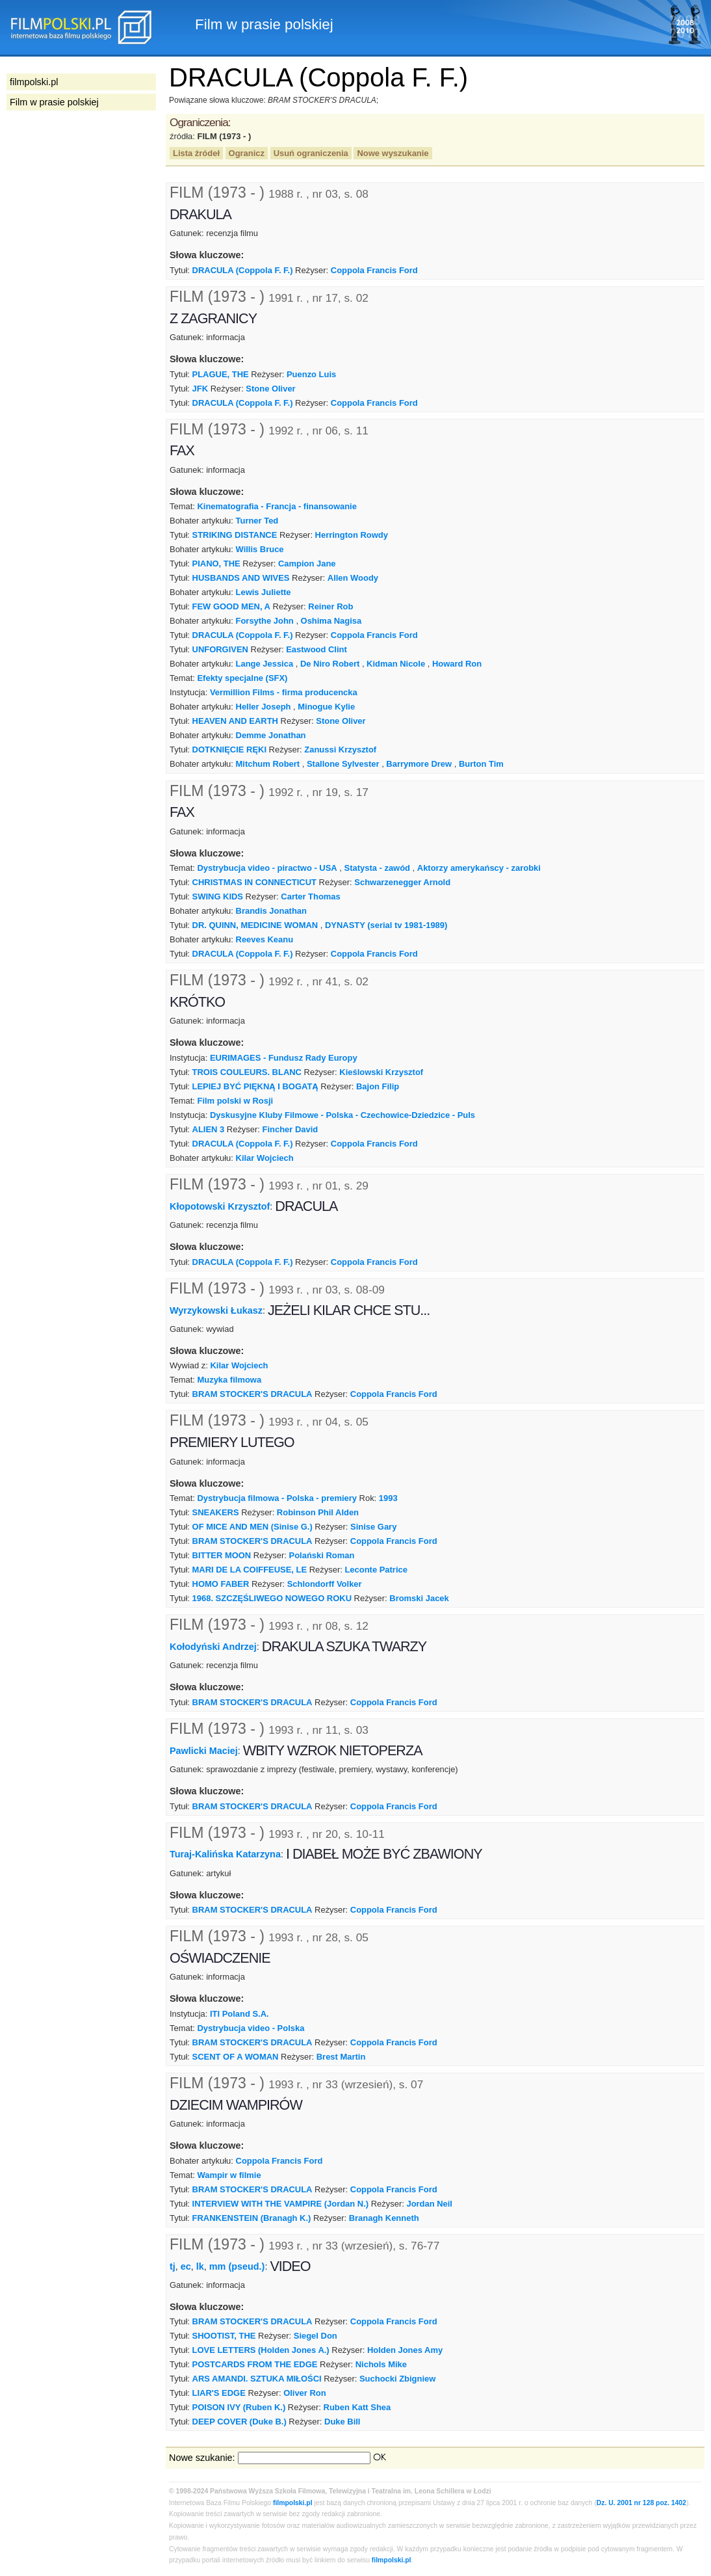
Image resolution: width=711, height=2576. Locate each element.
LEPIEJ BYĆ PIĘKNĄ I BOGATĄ (255, 1086)
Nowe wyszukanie (392, 153)
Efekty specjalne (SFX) (242, 678)
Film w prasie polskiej (54, 102)
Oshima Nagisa (331, 621)
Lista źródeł (196, 153)
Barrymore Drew (419, 764)
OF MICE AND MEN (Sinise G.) (252, 1527)
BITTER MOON (222, 1555)
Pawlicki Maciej (204, 1751)
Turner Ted (257, 520)
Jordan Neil (429, 2204)
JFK (200, 388)
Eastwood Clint (316, 649)
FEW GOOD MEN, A (231, 606)
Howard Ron (457, 664)
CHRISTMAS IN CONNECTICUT (254, 882)
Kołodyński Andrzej (213, 1646)
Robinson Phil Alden (318, 1512)
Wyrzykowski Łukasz (216, 1310)
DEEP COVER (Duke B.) (239, 2421)
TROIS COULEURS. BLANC (247, 1072)
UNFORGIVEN (220, 649)
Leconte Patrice (375, 1569)
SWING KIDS (217, 896)
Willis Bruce (260, 549)
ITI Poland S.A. (239, 2014)
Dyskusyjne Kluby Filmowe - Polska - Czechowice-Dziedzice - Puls (342, 1115)
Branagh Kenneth (384, 2218)
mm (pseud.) (237, 2266)
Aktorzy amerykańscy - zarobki (479, 868)
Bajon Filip (377, 1086)
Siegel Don (315, 2336)
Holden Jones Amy (405, 2350)
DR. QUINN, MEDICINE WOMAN (255, 925)
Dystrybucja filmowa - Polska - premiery (276, 1498)
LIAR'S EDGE (219, 2393)
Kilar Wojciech (265, 1158)
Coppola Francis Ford (374, 270)
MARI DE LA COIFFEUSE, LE (249, 1569)
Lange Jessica (265, 664)
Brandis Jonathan (271, 911)
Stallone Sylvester (343, 764)
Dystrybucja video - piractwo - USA (267, 868)
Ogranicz (247, 153)
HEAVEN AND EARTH (235, 721)
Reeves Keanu (265, 939)
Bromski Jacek (418, 1598)
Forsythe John (265, 621)
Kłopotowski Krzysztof (220, 1206)
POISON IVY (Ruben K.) (239, 2407)
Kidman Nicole (396, 664)
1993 (388, 1498)
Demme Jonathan (271, 735)
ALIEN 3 (208, 1129)
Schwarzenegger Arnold (402, 882)
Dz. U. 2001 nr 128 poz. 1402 (641, 2502)
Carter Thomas (310, 896)
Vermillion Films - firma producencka (283, 692)
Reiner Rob (330, 606)
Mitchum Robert (268, 764)
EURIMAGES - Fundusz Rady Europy (283, 1058)
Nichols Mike (381, 2364)
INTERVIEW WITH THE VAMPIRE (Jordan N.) (280, 2204)
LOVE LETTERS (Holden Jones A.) (261, 2350)
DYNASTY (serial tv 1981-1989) (386, 925)
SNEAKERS (215, 1512)
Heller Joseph (263, 706)
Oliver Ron (304, 2393)
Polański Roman (322, 1555)
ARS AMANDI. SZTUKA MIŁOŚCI (257, 2378)
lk (200, 2266)
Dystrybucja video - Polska (250, 2028)
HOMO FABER (221, 1584)
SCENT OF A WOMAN (235, 2057)
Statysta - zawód (377, 868)
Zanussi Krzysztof (340, 749)
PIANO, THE (216, 563)
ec (186, 2266)
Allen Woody (353, 578)
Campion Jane (307, 563)
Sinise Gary (373, 1527)
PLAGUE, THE (220, 374)
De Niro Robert (329, 664)
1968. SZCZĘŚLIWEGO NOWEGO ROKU (272, 1598)
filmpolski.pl (293, 2502)
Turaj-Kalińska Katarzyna (225, 1854)
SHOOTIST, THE (224, 2336)
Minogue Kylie (326, 706)
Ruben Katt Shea (357, 2407)
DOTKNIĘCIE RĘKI (229, 749)
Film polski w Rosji (235, 1101)
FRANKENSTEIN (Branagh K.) (251, 2218)
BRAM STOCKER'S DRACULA (252, 1394)
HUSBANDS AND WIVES (241, 578)
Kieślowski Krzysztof (381, 1072)
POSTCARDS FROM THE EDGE (255, 2364)
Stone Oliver (270, 388)
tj (172, 2266)
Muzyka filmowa (229, 1380)
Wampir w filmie (229, 2175)
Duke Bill (342, 2421)
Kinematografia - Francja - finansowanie (276, 506)
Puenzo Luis (311, 374)
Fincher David (290, 1129)
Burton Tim (481, 764)
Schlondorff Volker (324, 1584)
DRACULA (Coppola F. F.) (242, 270)
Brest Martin (341, 2057)
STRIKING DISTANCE (235, 535)
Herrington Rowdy (351, 535)
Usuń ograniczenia (311, 153)
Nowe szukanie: (202, 2457)
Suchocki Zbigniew (397, 2378)
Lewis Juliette (263, 592)
